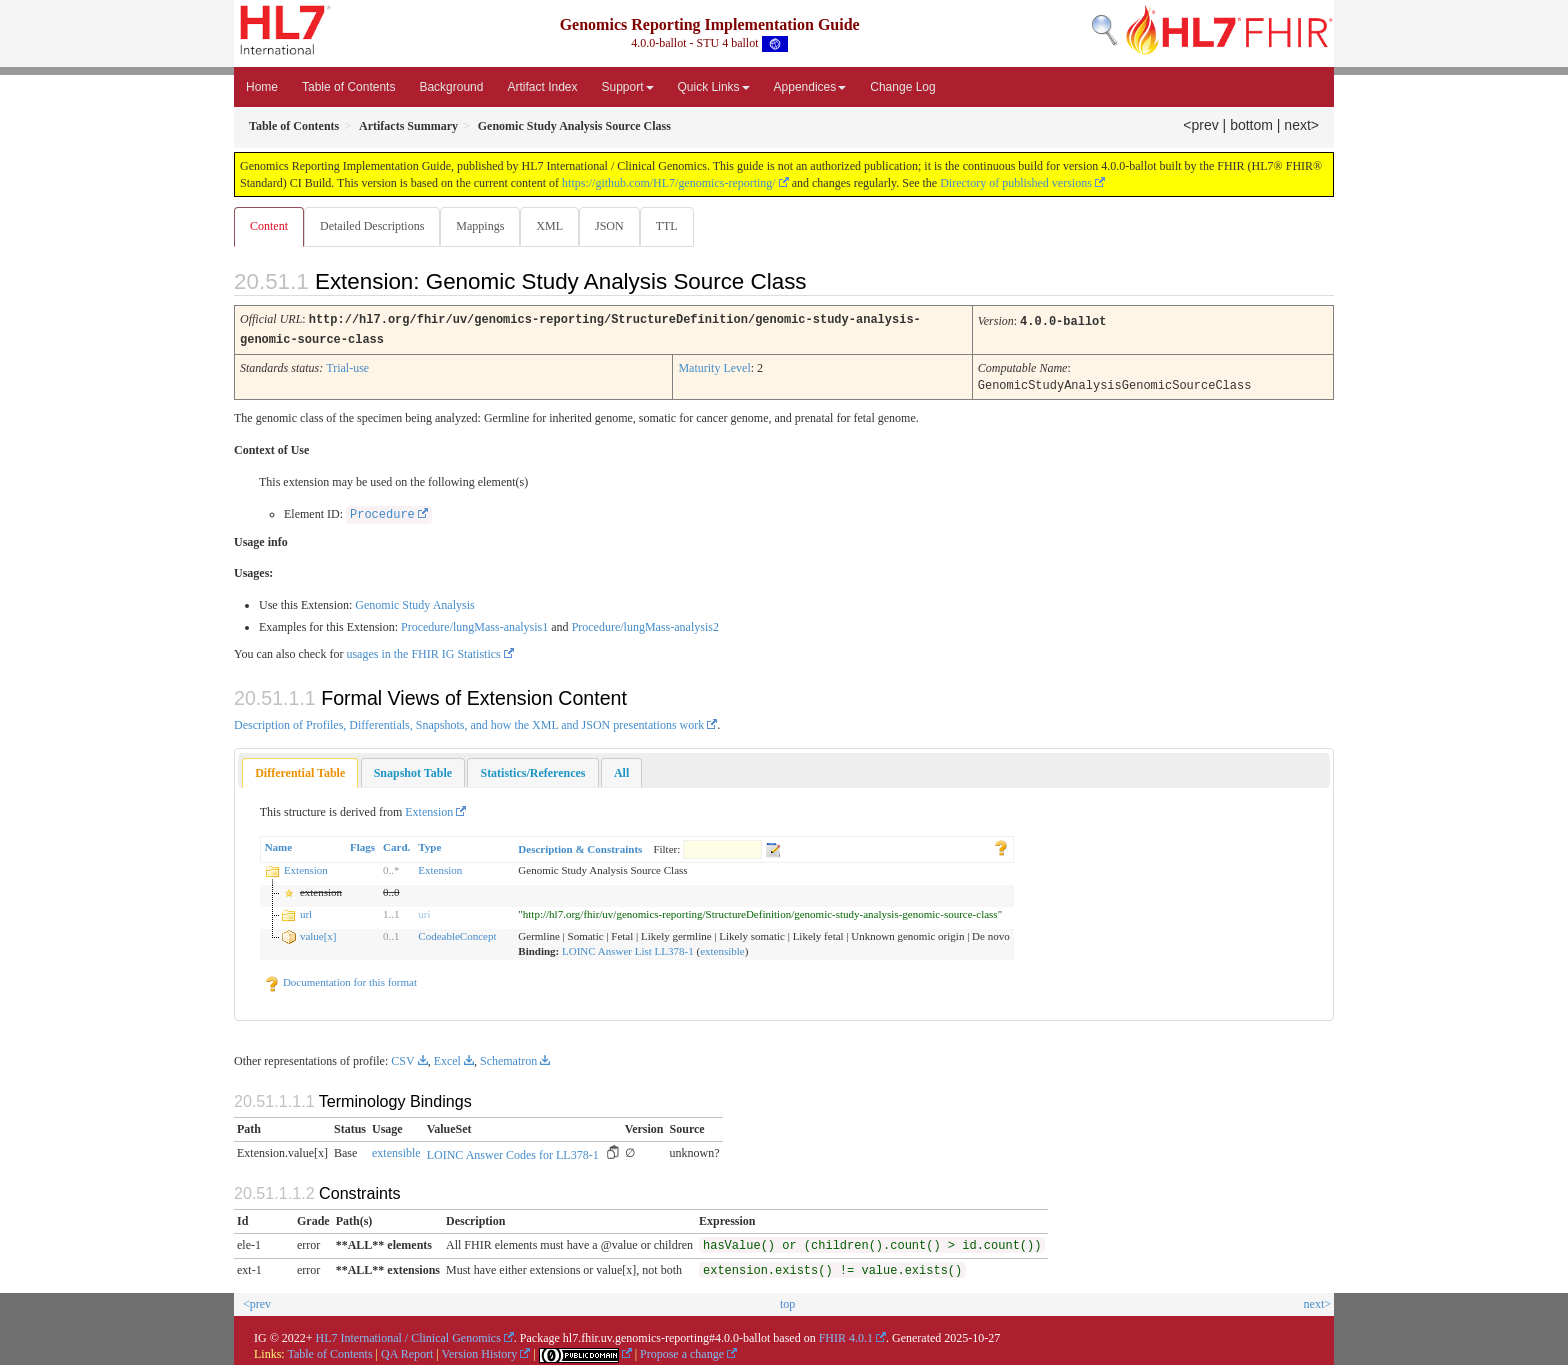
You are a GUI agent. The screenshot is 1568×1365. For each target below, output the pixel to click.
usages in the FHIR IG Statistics (423, 652)
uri (424, 912)
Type (429, 845)
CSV (402, 1059)
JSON (617, 226)
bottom (1251, 125)
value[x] (318, 934)
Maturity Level (714, 367)
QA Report (407, 1352)
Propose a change (682, 1352)
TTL (677, 226)
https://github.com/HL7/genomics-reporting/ (669, 183)
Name (279, 845)
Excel (447, 1059)
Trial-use (347, 367)
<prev (1200, 125)
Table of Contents (348, 87)
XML (555, 226)
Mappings (484, 226)
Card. (396, 845)
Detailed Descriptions (374, 226)
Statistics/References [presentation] (532, 771)
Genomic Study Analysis (414, 603)
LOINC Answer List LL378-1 (628, 949)
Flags (362, 845)
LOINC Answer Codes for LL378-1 (513, 1153)
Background (451, 87)
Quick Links (714, 87)
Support (628, 87)
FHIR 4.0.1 (846, 1336)
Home (262, 87)
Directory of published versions (1016, 183)
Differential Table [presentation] (300, 771)
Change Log (902, 87)
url (306, 912)
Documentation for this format (340, 980)
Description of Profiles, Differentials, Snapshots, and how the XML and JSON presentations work (469, 723)
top (787, 1302)
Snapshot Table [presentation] (413, 771)
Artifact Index (542, 87)
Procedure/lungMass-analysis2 (645, 625)
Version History (480, 1352)
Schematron (508, 1059)
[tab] (300, 771)
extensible (722, 949)
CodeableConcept (457, 934)
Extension (429, 810)
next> (1301, 125)
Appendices (810, 87)
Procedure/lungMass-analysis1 (474, 625)
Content (269, 226)
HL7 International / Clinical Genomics (408, 1336)
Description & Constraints (580, 847)
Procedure (382, 513)
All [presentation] (621, 771)
